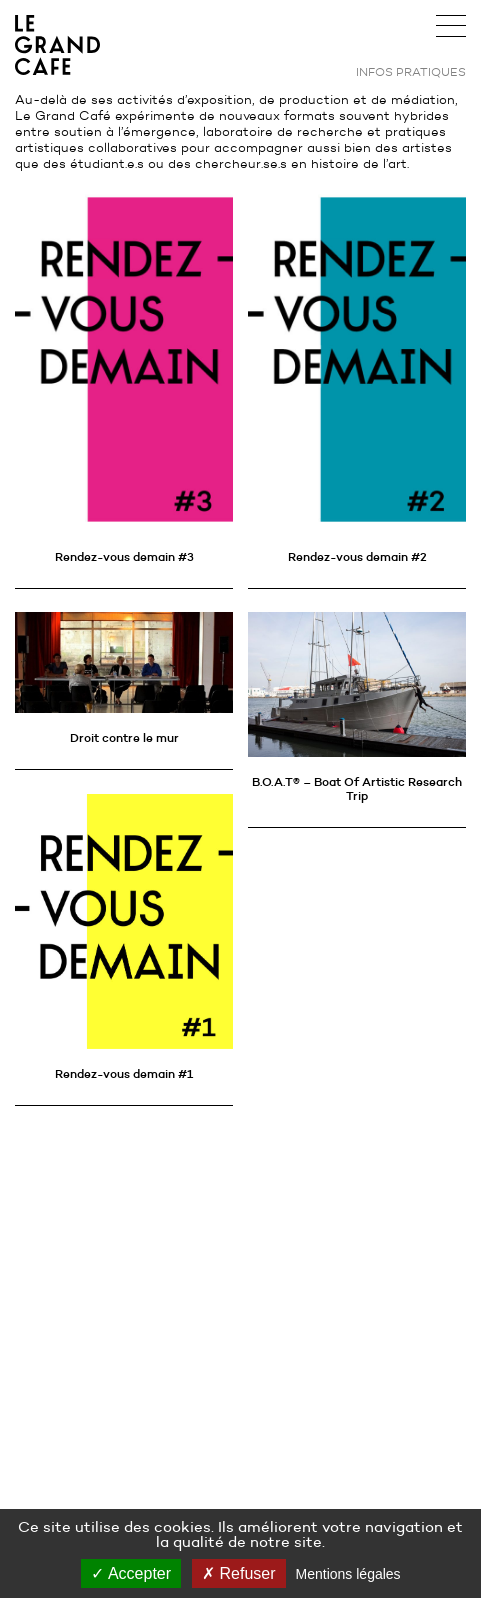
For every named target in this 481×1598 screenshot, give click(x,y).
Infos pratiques (411, 71)
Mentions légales (348, 1574)
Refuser (238, 1573)
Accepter (131, 1573)
